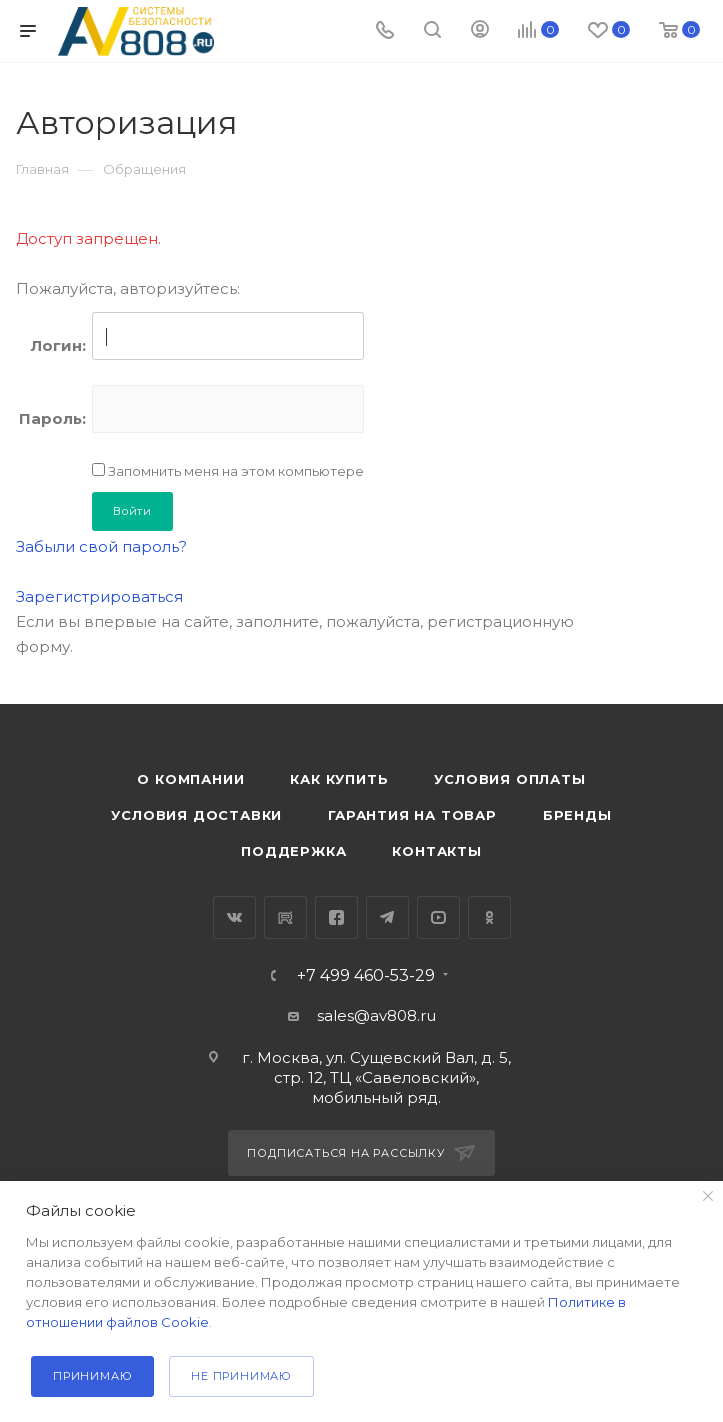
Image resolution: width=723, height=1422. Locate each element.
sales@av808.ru (376, 1015)
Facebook (336, 917)
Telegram (387, 917)
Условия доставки (196, 815)
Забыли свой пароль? (101, 546)
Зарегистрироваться (99, 596)
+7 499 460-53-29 (366, 976)
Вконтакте (234, 917)
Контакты (436, 851)
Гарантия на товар (412, 815)
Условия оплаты (509, 779)
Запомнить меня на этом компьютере (234, 471)
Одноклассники (489, 917)
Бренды (577, 815)
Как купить (339, 779)
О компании (190, 779)
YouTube (438, 917)
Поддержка (293, 851)
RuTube (285, 917)
